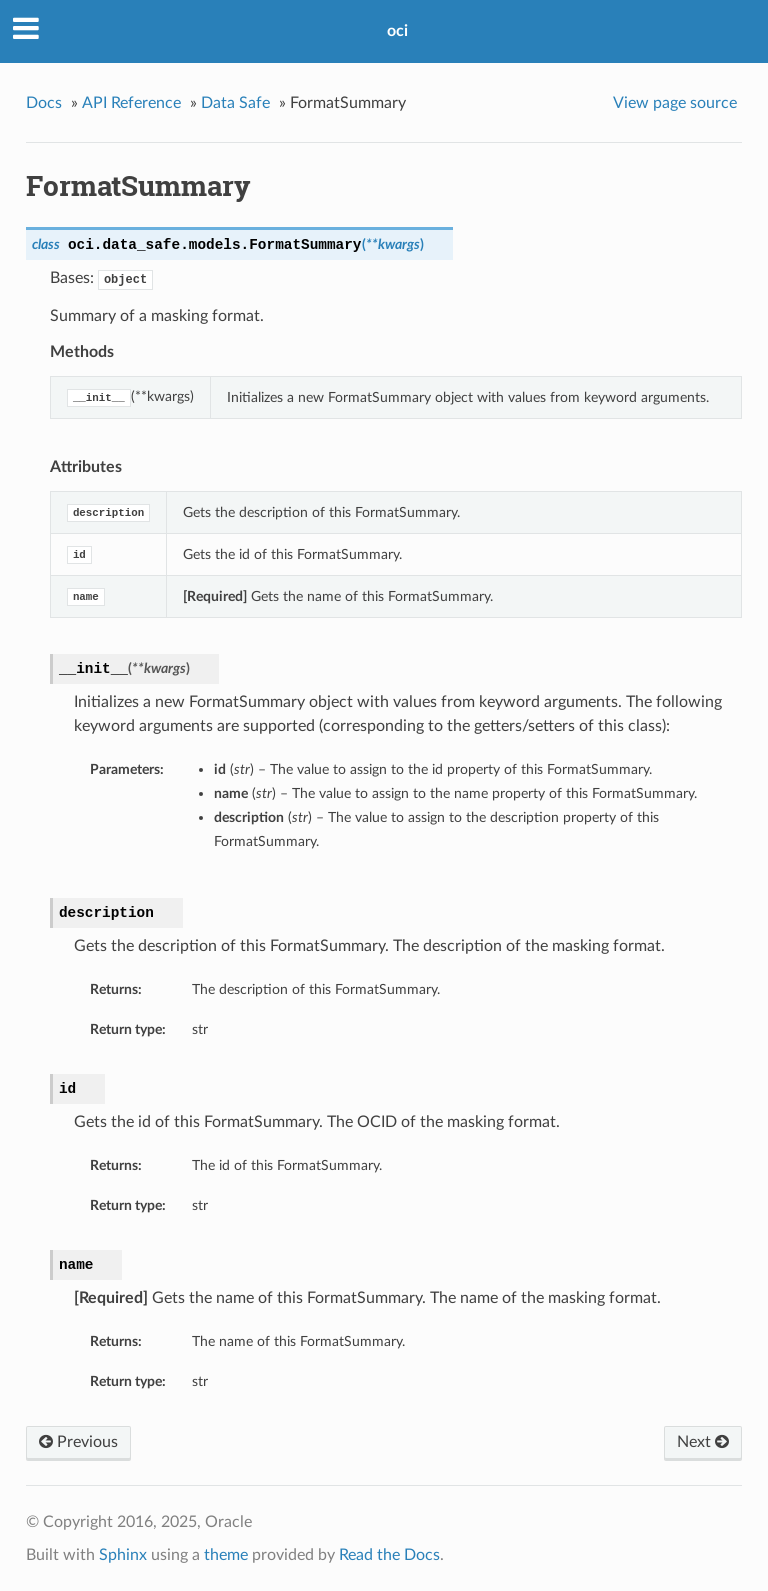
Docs (44, 103)
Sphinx (123, 1555)
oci (397, 31)
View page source (675, 103)
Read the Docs (389, 1555)
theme (226, 1555)
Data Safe (235, 103)
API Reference (131, 103)
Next (703, 1442)
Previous (78, 1442)
